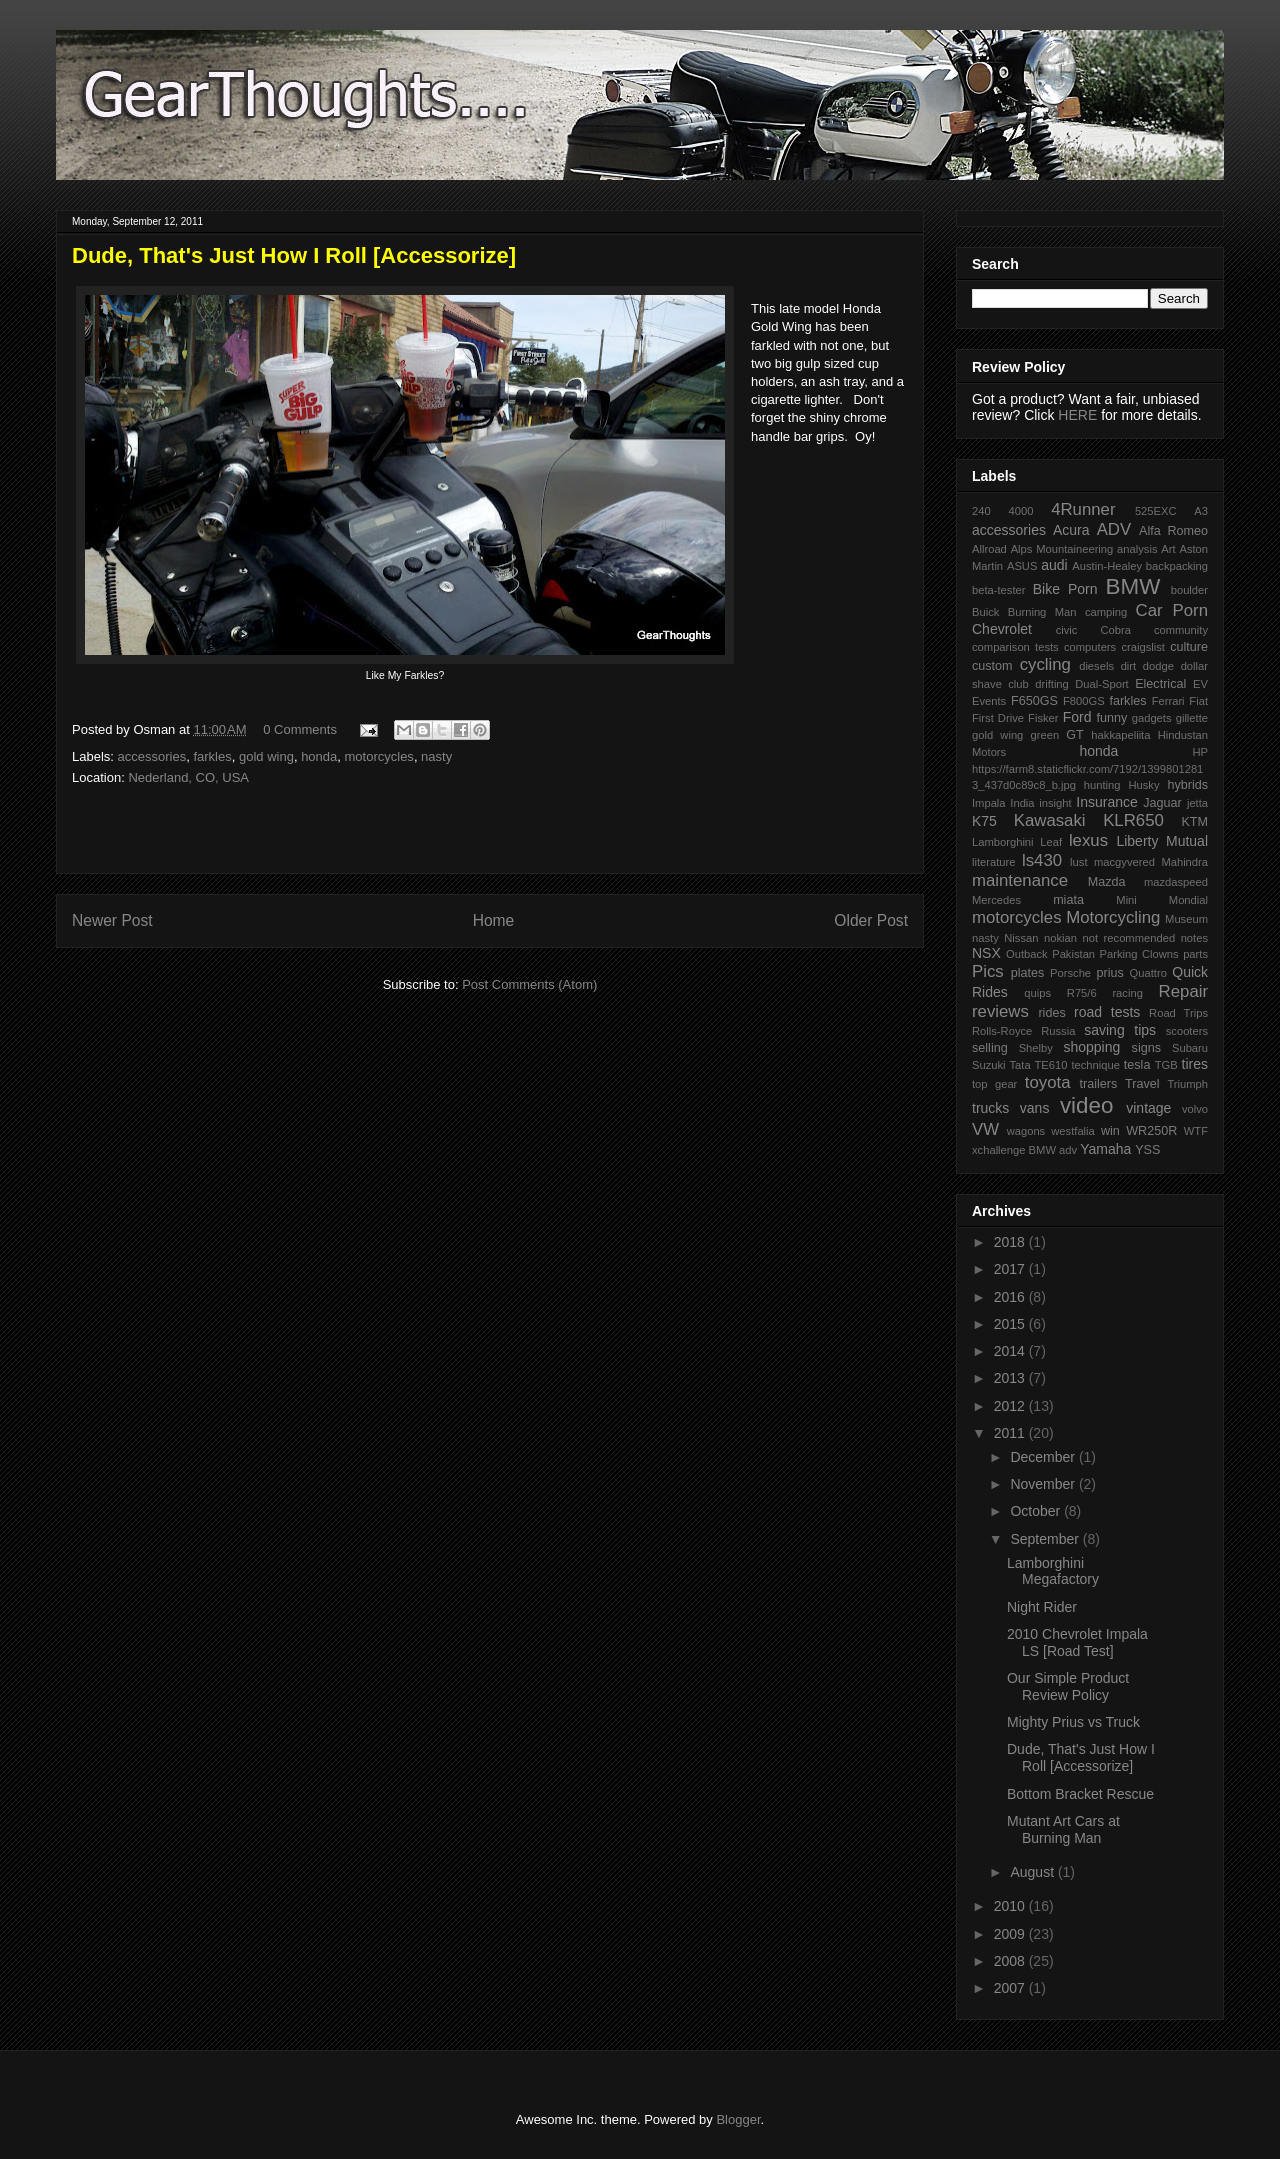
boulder (1189, 590)
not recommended (1129, 938)
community (1181, 630)
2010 (1011, 1906)
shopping (1091, 1047)
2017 (1011, 1269)
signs (1146, 1048)
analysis (1137, 549)
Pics (988, 971)
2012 (1011, 1406)
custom (992, 666)
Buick (985, 612)
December (1044, 1457)
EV (1200, 684)
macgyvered (1124, 862)
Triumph (1187, 1084)
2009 (1011, 1934)
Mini (1126, 900)
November (1044, 1484)
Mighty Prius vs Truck (1073, 1722)
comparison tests (1015, 647)
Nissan (1021, 938)
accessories (152, 756)
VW (985, 1129)
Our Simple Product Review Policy (1068, 1686)
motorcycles (379, 756)
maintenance (1020, 880)
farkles (212, 756)
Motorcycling (1113, 917)
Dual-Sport (1101, 684)
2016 (1011, 1297)
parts (1195, 954)
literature (994, 862)
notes (1194, 938)
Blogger (738, 2119)
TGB (1166, 1065)
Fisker (1043, 718)
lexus (1088, 840)
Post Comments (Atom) (529, 984)
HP (1200, 752)
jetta (1197, 803)
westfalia (1073, 1131)
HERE (1077, 415)
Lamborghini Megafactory (1053, 1571)
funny (1111, 718)
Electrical (1160, 684)
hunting (1102, 785)
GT (1075, 735)
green (1045, 735)
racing (1127, 993)
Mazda (1107, 882)
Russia (1058, 1031)
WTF (1196, 1131)
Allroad (989, 549)
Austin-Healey (1107, 566)
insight (1055, 803)
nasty (436, 756)
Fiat (1198, 701)
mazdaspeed (1176, 882)
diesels (1096, 666)
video (1087, 1105)
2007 (1011, 1988)
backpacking (1177, 566)
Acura (1071, 530)
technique (1095, 1065)
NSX (986, 953)
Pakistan (1073, 954)
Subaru (1190, 1048)
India (1022, 803)
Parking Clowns (1139, 954)
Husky (1143, 785)
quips (1037, 993)
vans (1035, 1108)
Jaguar (1162, 803)
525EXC (1156, 511)
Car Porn (1172, 610)
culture (1189, 647)
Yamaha (1105, 1149)
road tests (1107, 1012)
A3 (1201, 511)
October (1037, 1511)
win (1110, 1131)
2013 (1011, 1378)
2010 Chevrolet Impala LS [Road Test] (1077, 1642)
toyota (1048, 1082)
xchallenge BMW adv (1024, 1150)
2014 (1011, 1351)
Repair (1183, 991)
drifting (1052, 684)
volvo (1195, 1109)
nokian (1060, 938)
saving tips (1120, 1030)
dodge (1158, 666)
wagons (1026, 1131)
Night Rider (1042, 1607)
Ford (1077, 717)
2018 (1011, 1242)
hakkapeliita (1120, 735)
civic (1067, 630)
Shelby (1036, 1048)
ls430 (1042, 860)
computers (1090, 647)
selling (990, 1048)
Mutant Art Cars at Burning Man (1063, 1829)
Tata (1019, 1065)
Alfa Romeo (1173, 531)
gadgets (1152, 718)
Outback (1027, 954)
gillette (1192, 718)
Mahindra (1184, 862)
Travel (1142, 1084)
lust (1078, 862)
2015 (1011, 1324)
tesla (1137, 1065)
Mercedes (996, 900)
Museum (1186, 919)
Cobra (1115, 630)
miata (1068, 900)
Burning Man (1042, 612)
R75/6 (1082, 993)
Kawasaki (1050, 820)
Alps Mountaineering (1062, 549)
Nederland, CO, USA (188, 777)
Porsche (1070, 973)
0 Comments (300, 729)
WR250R (1151, 1131)
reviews (1000, 1011)
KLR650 (1133, 820)
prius (1109, 973)
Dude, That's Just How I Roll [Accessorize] (1081, 1757)
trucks (990, 1108)
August (1033, 1872)
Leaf (1051, 842)
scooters (1187, 1031)
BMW (1133, 586)
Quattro (1148, 973)
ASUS (1022, 566)
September (1046, 1539)
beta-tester (998, 590)
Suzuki (989, 1065)
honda (319, 756)
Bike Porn (1065, 589)
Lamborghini (1003, 842)
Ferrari (1168, 701)
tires (1195, 1064)
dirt (1129, 666)
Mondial (1188, 900)
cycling (1045, 664)
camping (1106, 612)
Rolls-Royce (1002, 1031)
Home (494, 920)
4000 (1020, 511)
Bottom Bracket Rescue (1080, 1794)
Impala (989, 803)
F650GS (1034, 701)
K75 (984, 821)
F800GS (1084, 701)
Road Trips (1178, 1013)
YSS (1147, 1150)
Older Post (871, 920)
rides (1051, 1013)
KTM (1194, 822)
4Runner (1083, 509)
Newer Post (112, 920)
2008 (1011, 1961)
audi (1054, 565)
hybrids (1187, 785)
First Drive (998, 718)
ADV (1114, 529)
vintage (1148, 1108)
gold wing (266, 756)
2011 (1011, 1433)
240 (981, 511)
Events (989, 701)
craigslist (1143, 647)
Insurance (1106, 802)
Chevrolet (1002, 629)
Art (1168, 549)
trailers (1098, 1084)
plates (1028, 973)
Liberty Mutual (1162, 841)
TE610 (1051, 1065)
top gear (994, 1084)
